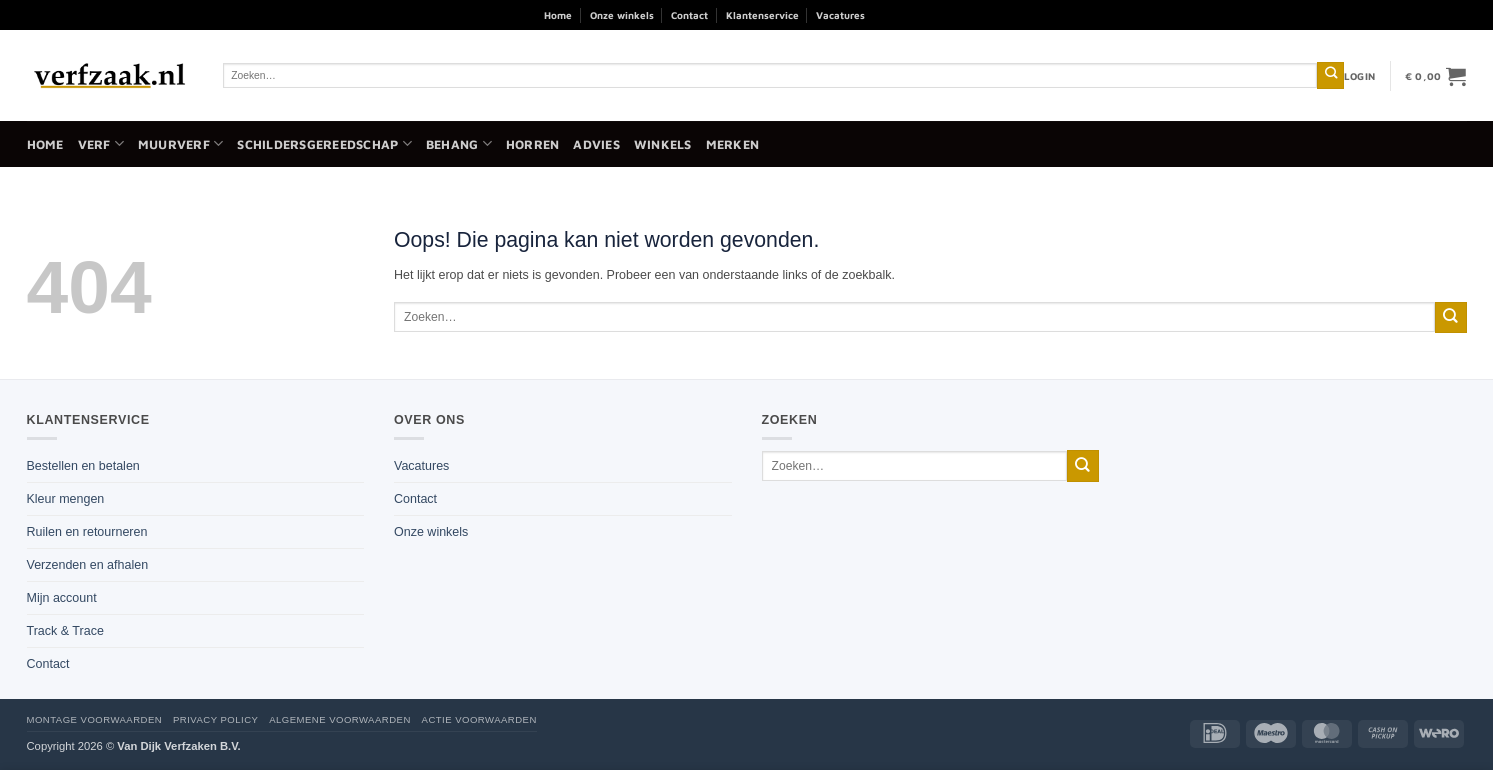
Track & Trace (65, 631)
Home (558, 15)
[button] (1359, 76)
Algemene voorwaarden (340, 719)
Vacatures (840, 15)
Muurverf (180, 143)
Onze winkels (622, 15)
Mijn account (62, 598)
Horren (533, 144)
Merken (733, 144)
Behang (459, 143)
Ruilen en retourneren (87, 532)
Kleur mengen (66, 499)
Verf (101, 143)
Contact (689, 15)
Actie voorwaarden (479, 719)
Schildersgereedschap (324, 143)
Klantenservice (762, 15)
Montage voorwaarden (95, 719)
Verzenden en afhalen (88, 565)
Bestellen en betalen (83, 466)
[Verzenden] (1330, 75)
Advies (596, 144)
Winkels (663, 144)
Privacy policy (215, 719)
